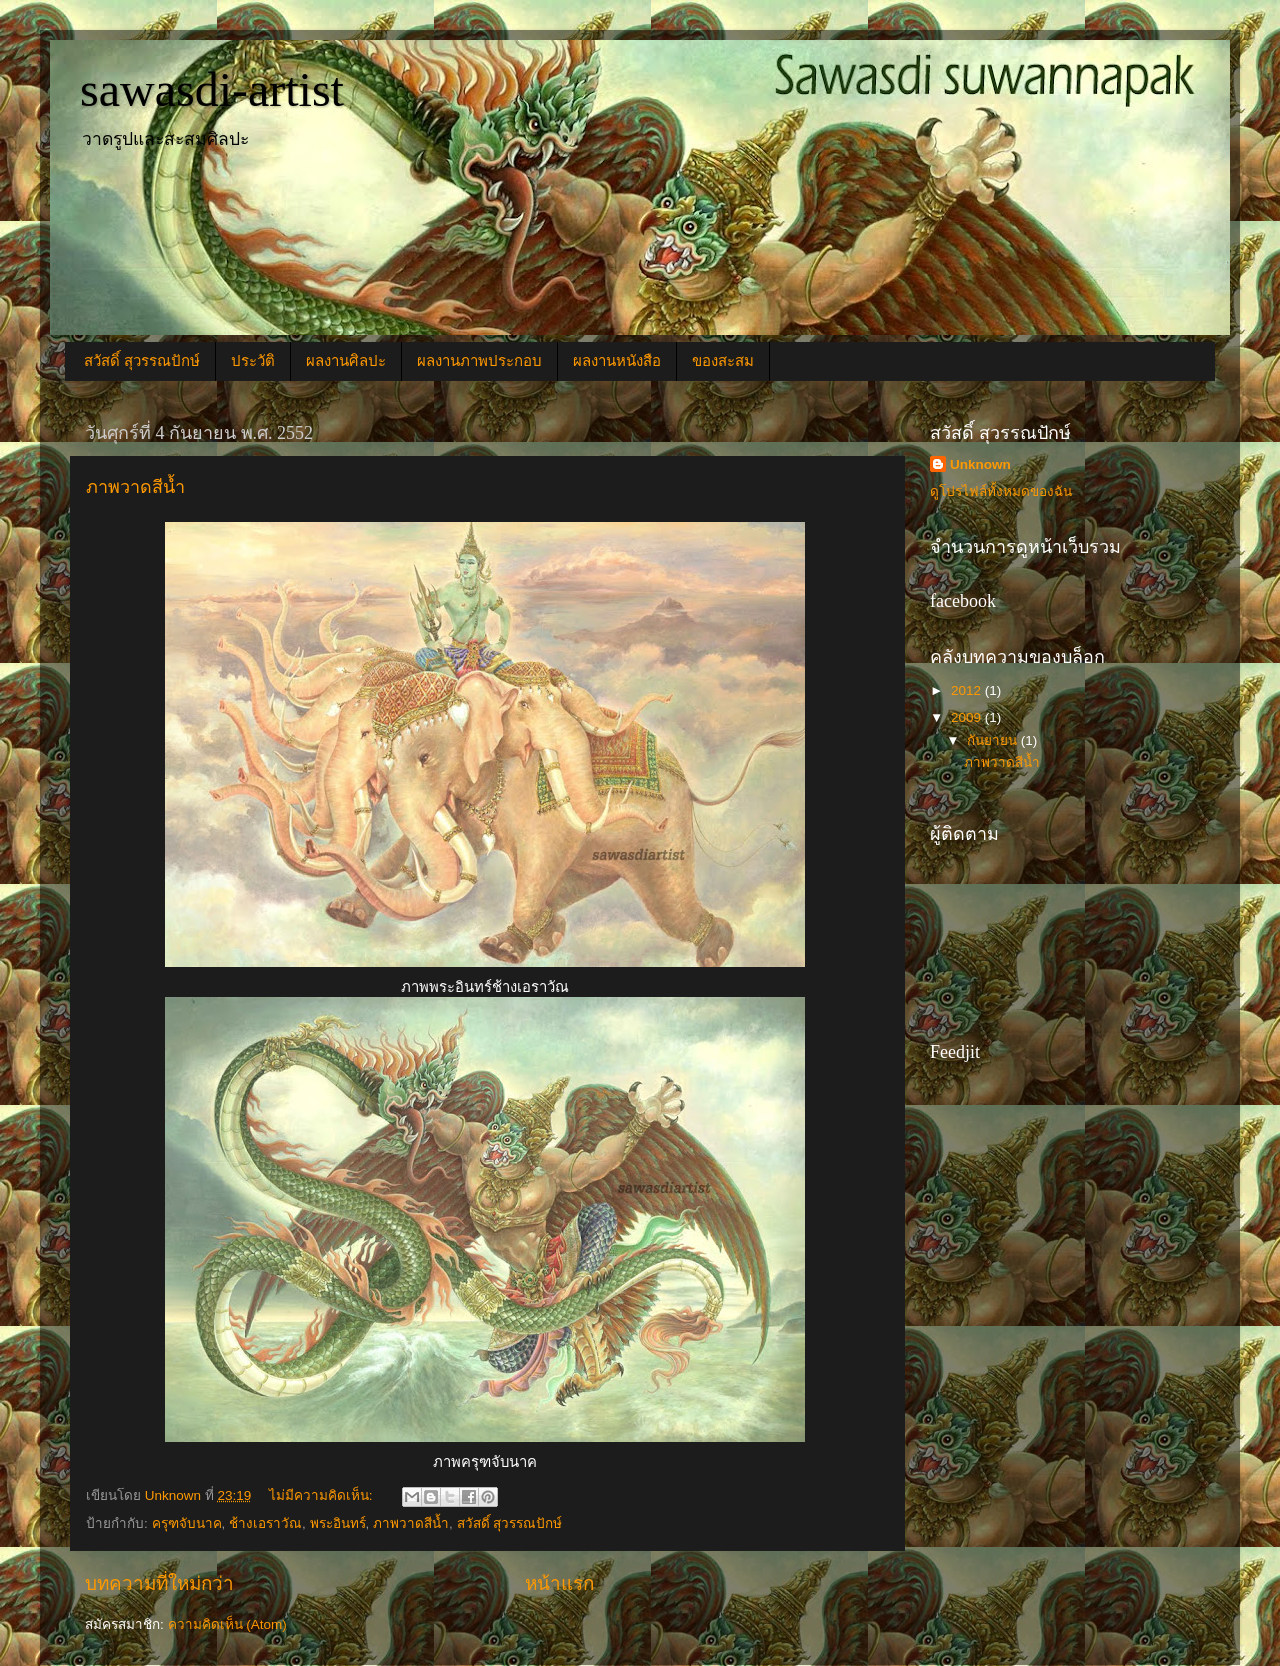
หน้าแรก (559, 1583)
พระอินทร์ (338, 1523)
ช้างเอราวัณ (265, 1523)
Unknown (980, 464)
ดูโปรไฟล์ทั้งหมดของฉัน (1001, 491)
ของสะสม (723, 361)
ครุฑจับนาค (187, 1523)
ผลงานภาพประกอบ (479, 361)
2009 (968, 717)
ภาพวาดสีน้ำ (135, 487)
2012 (968, 690)
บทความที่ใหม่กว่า (159, 1583)
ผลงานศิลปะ (346, 361)
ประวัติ (253, 361)
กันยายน (994, 740)
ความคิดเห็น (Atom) (227, 1624)
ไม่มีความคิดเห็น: (323, 1495)
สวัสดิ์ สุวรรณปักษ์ (142, 361)
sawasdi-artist (212, 89)
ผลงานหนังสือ (617, 361)
